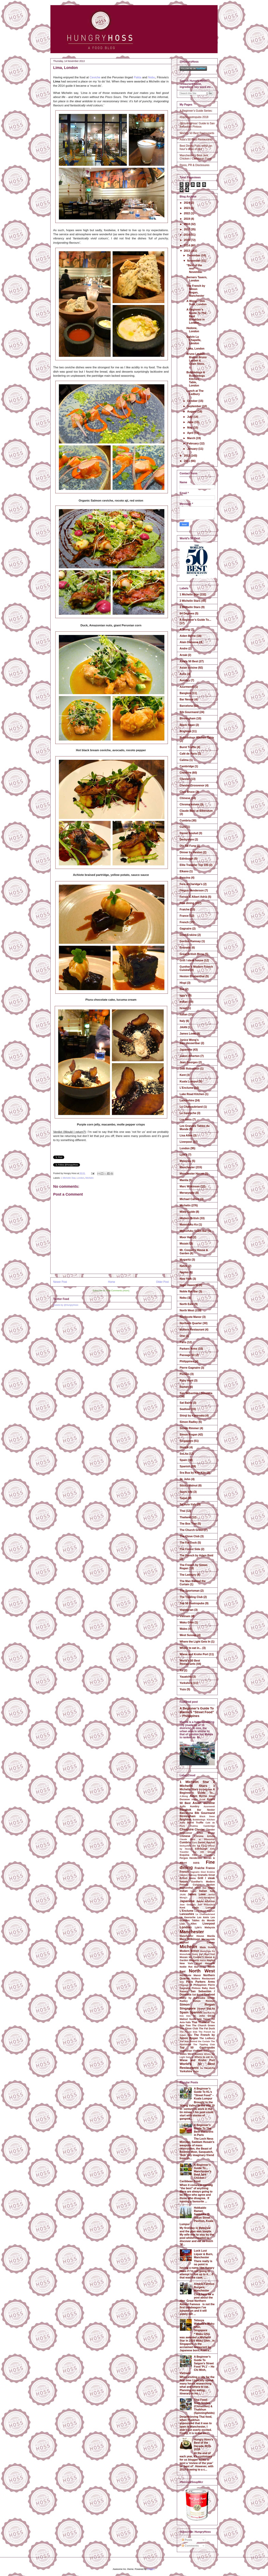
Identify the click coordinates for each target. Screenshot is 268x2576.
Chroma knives (189, 804)
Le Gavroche (188, 1113)
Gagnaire (185, 928)
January (192, 448)
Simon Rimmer (189, 1428)
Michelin (89, 1178)
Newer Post (60, 1281)
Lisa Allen (186, 1135)
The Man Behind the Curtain (195, 2041)
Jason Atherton (190, 1056)
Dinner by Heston (191, 852)
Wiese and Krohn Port (194, 1654)
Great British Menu (192, 954)
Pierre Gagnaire (190, 1367)
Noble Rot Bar (189, 1291)
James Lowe (188, 1033)
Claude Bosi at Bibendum (196, 810)
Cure (183, 826)
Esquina (185, 877)
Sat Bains (186, 1402)
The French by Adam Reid (196, 1555)
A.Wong (185, 629)
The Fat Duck (188, 1542)
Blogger (151, 2569)
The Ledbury (188, 1574)
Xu (181, 1670)
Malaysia (185, 1160)
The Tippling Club (191, 1597)
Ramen (184, 1386)
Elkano (184, 871)
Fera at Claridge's (191, 884)
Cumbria (185, 820)
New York (186, 1278)
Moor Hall (186, 1237)
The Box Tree (188, 1523)
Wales (183, 1628)
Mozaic (184, 1243)
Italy (182, 1020)
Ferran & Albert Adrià (193, 896)
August (192, 411)
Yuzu (183, 1689)
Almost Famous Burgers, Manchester (204, 2287)
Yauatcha (186, 1676)
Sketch (184, 1447)
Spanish (185, 1466)
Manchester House (192, 1173)
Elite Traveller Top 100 (194, 865)
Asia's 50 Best (189, 661)
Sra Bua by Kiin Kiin (193, 1472)
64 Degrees (187, 613)
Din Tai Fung (188, 845)
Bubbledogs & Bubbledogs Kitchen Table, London (195, 379)
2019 (187, 218)
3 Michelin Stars (190, 607)
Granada (185, 947)
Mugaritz (185, 1259)
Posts (187, 2539)
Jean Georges (189, 1062)
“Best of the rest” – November (194, 268)
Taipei (183, 1498)
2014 (187, 245)
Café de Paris (188, 753)
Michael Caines (189, 1199)
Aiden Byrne (188, 635)
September (194, 406)
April (190, 432)
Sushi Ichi (186, 1491)
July (190, 416)
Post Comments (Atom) (117, 1290)
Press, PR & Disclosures (194, 165)
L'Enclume (186, 1087)
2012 (187, 455)
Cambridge (187, 766)
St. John (185, 1479)
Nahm (183, 1265)
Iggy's (183, 995)
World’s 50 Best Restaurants (197, 133)
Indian (184, 1001)
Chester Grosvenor (192, 785)
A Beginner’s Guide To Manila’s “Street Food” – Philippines (197, 1712)
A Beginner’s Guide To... (195, 619)
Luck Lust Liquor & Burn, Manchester (203, 2254)
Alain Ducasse (189, 642)
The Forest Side (190, 1549)
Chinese (185, 798)
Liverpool (186, 1141)
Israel (183, 1008)
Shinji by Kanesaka (192, 1415)
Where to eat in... (191, 1647)
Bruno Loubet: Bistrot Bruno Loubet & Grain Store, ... (196, 360)
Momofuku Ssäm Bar (193, 1230)
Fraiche (184, 909)
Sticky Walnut (188, 1485)
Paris (183, 1342)
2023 (187, 208)
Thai (182, 1510)
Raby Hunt (186, 1380)
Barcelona (186, 705)
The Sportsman (189, 1590)
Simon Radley (189, 1421)
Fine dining (187, 903)
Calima (184, 760)
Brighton (185, 731)
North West (187, 1310)
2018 (187, 224)
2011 (187, 460)
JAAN (183, 1027)
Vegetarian (186, 1609)
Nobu (183, 1297)
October (192, 400)
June (190, 422)
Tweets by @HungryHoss (65, 1305)
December (194, 255)
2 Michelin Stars (190, 600)
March (191, 438)
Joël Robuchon (189, 1068)
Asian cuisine (188, 667)
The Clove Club (189, 1536)
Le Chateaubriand (191, 1106)
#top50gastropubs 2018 (194, 117)
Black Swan (187, 724)
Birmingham (188, 718)
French (184, 922)
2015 (187, 240)
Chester (185, 779)
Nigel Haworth (189, 1285)
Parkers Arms (188, 1348)
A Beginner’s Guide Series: (196, 110)
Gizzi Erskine (188, 934)
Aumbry (185, 680)
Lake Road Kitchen (192, 1094)
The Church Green (192, 1530)
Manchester (187, 1167)
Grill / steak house (191, 960)
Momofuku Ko (189, 1224)
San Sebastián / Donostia (196, 1393)
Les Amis (186, 1119)
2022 (187, 213)
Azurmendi (187, 686)
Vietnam (185, 1616)
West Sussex (188, 1635)
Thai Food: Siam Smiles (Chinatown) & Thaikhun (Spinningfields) (204, 2406)
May (190, 427)
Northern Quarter (191, 1323)
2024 (187, 202)
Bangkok (185, 693)
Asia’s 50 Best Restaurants (196, 139)
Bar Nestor (187, 699)
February (193, 443)
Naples (184, 1272)
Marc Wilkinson (190, 1186)
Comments (190, 2545)
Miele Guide (187, 1211)
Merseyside (187, 1192)
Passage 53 (187, 1355)
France (184, 915)
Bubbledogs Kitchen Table (197, 737)
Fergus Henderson (192, 890)
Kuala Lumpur (189, 1081)
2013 (187, 250)
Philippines (187, 1361)
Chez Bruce (187, 791)
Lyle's (183, 1154)
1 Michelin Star (68, 1178)
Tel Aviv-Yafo (188, 1504)
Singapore (186, 1440)
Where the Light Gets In (195, 1641)
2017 (187, 229)
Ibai (182, 989)
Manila (184, 1180)
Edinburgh (186, 858)
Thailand (185, 1517)
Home (111, 1281)
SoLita (184, 1453)
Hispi (183, 982)
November (194, 260)
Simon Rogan (188, 1434)
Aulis (183, 674)
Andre (183, 648)
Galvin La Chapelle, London (193, 340)
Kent (183, 1074)
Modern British (189, 1218)
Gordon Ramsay (190, 941)
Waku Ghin (187, 1622)
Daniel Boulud (189, 833)
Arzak (183, 655)
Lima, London (195, 348)
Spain (183, 1460)
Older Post (162, 1281)
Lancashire (187, 1100)
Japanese (186, 1049)
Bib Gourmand (189, 712)
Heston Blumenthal (192, 976)
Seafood (185, 1409)
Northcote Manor (191, 1316)
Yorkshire (186, 1683)
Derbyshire (187, 839)
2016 (187, 234)
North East (186, 1304)
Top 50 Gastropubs (192, 1603)
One (182, 1335)
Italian (183, 1014)
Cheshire (185, 772)
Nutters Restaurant (192, 1329)
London (80, 1178)
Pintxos (185, 1374)
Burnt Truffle (188, 747)
